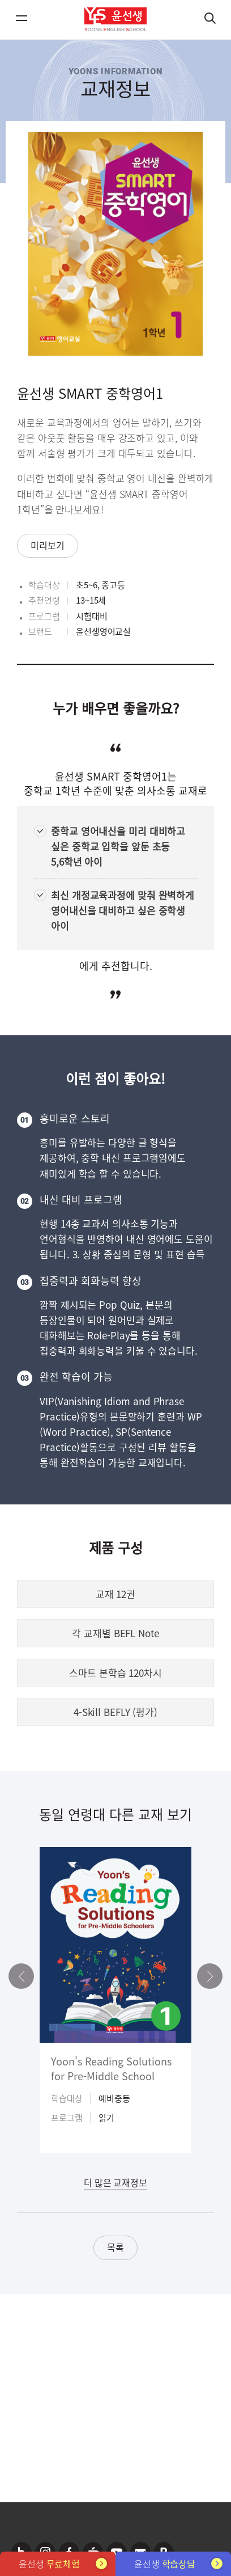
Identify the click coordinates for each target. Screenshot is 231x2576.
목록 (115, 2247)
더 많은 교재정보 (115, 2182)
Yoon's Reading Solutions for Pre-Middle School (111, 2068)
